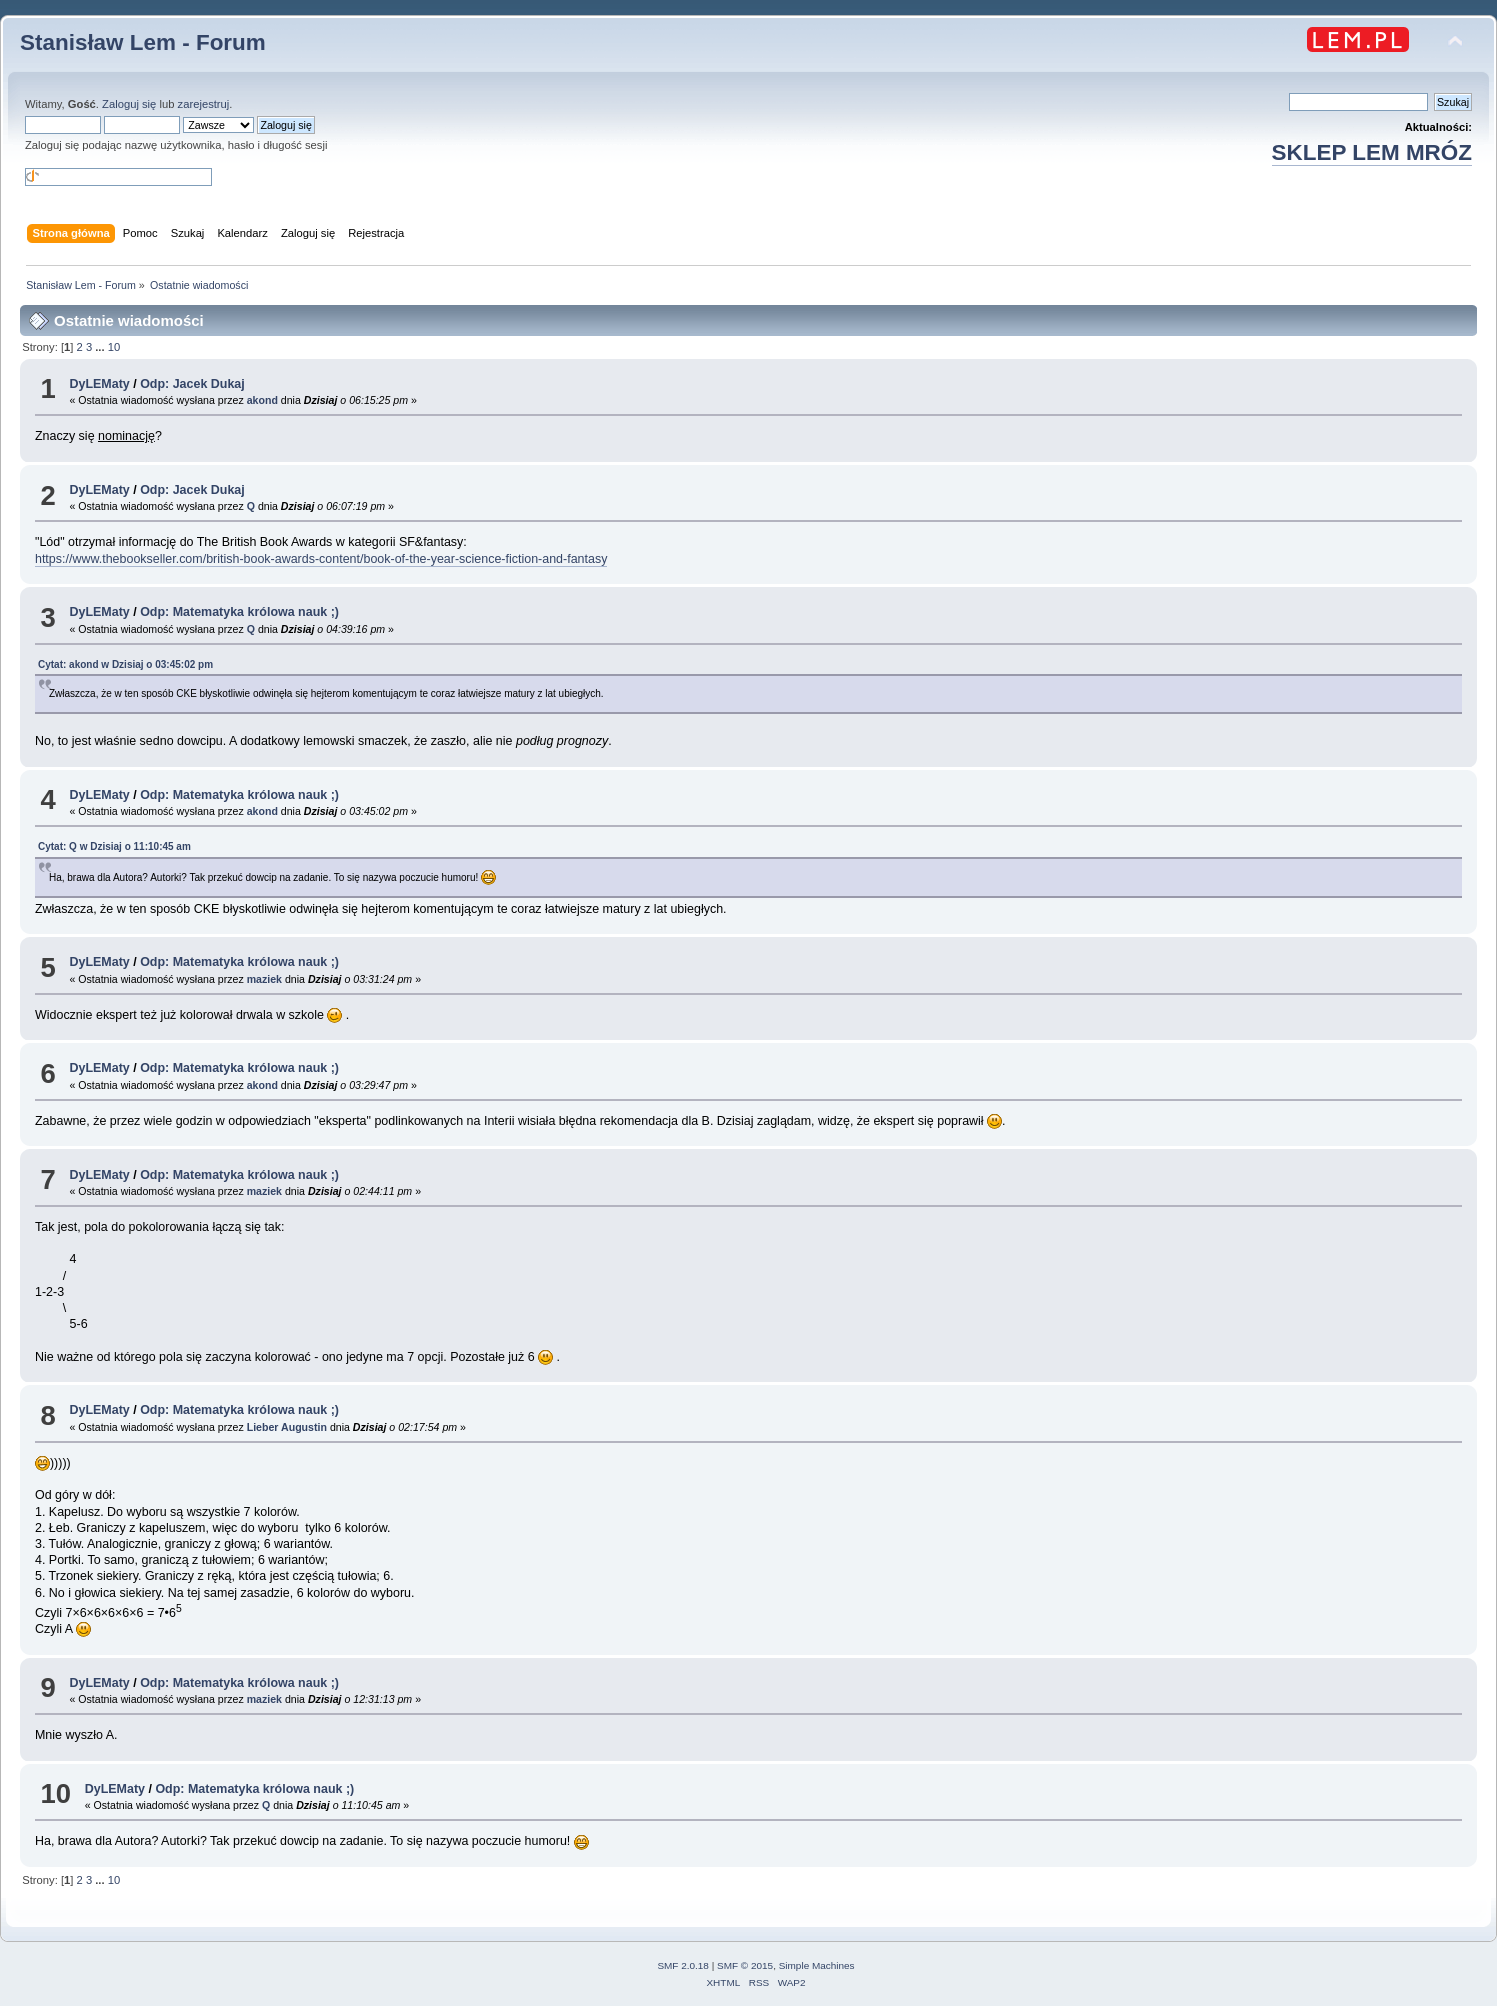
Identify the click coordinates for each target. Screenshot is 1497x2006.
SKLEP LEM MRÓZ (1372, 152)
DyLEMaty (99, 384)
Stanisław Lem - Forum (143, 42)
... (101, 347)
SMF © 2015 (745, 1965)
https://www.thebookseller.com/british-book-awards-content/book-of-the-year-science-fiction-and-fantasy (321, 559)
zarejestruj (204, 104)
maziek (264, 979)
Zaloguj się (129, 104)
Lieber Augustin (287, 1427)
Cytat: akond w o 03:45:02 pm (125, 664)
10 (114, 347)
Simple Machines (817, 1965)
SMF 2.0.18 (683, 1965)
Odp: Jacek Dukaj (192, 384)
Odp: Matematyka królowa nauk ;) (239, 612)
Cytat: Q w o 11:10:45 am (114, 846)
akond (262, 400)
